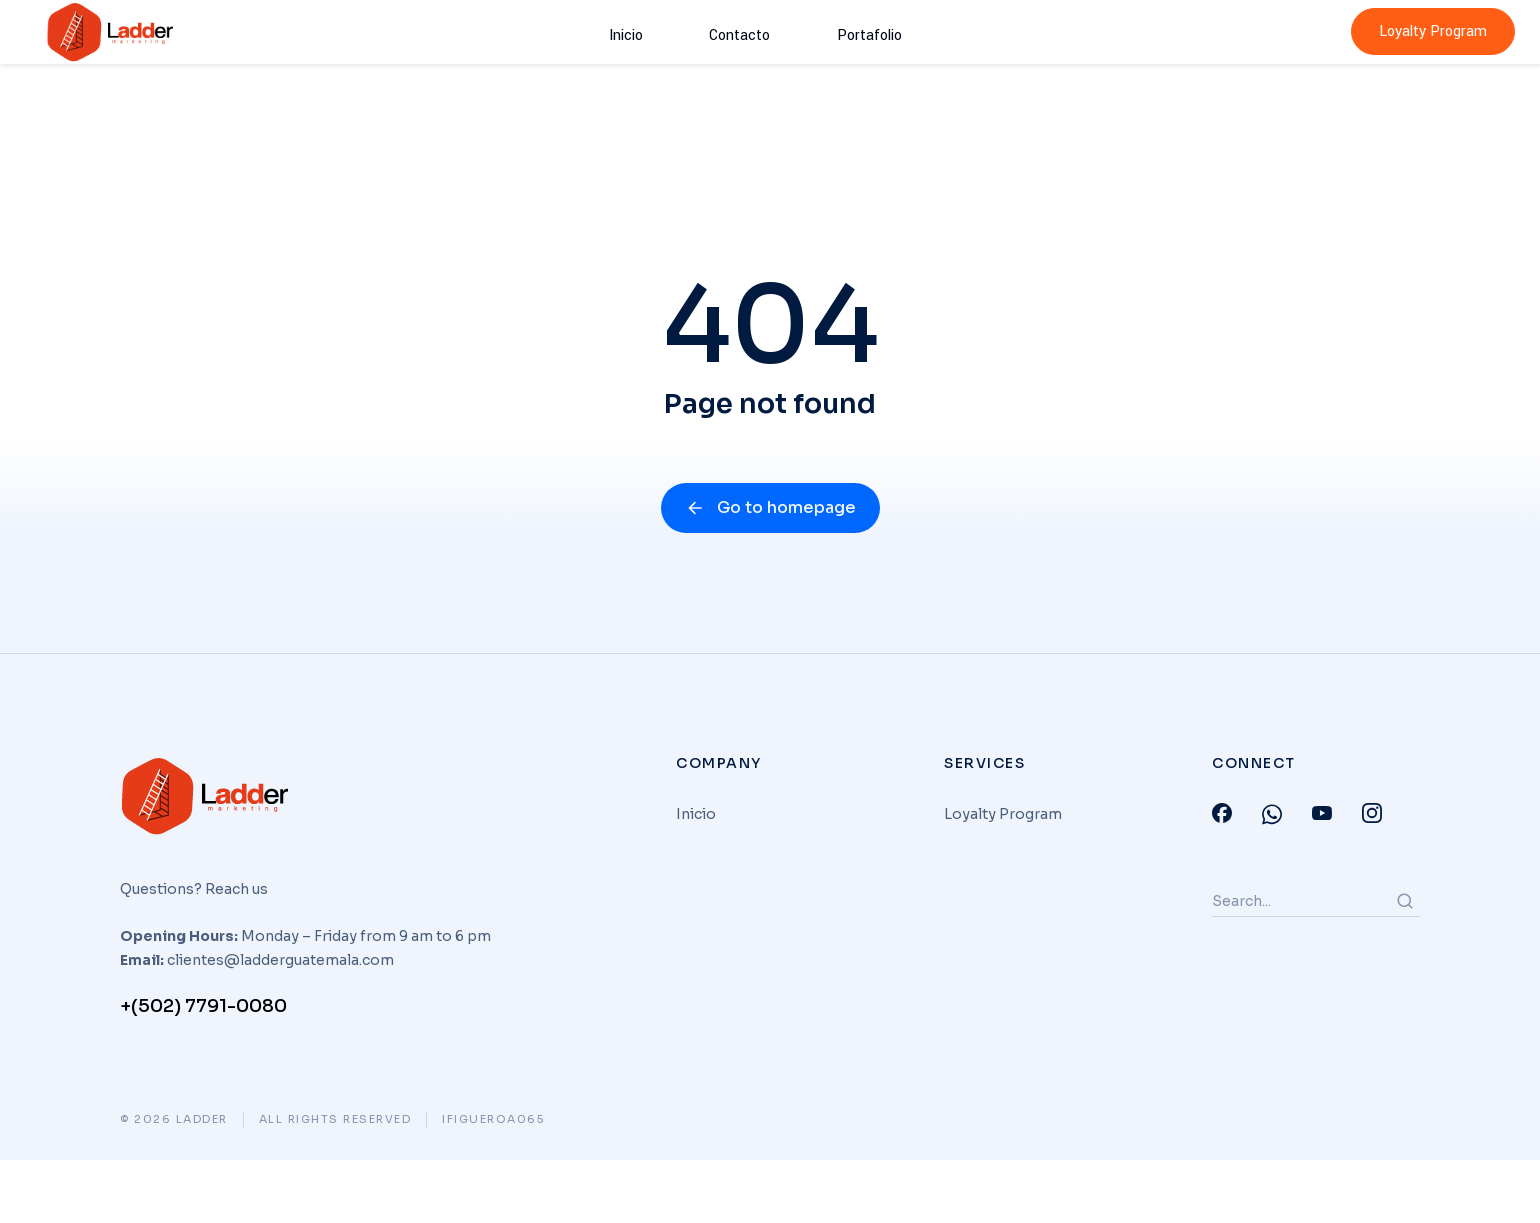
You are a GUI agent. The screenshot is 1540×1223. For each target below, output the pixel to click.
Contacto (738, 31)
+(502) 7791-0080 (203, 1069)
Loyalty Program (1433, 31)
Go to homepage (770, 570)
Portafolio (841, 31)
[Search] (1405, 964)
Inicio (651, 31)
